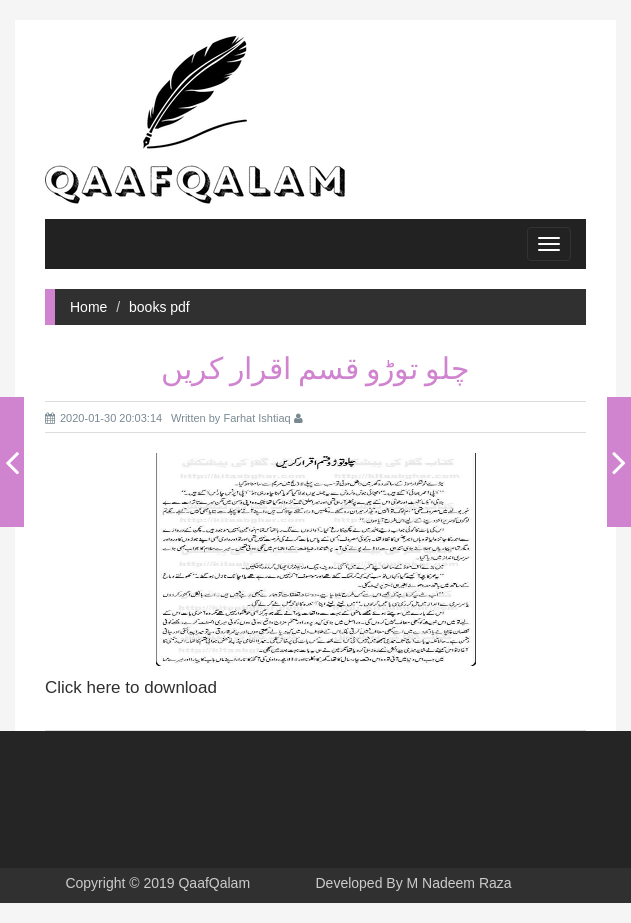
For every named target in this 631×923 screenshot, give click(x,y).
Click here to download (131, 687)
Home (88, 307)
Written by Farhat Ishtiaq (237, 418)
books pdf (159, 307)
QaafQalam (214, 883)
